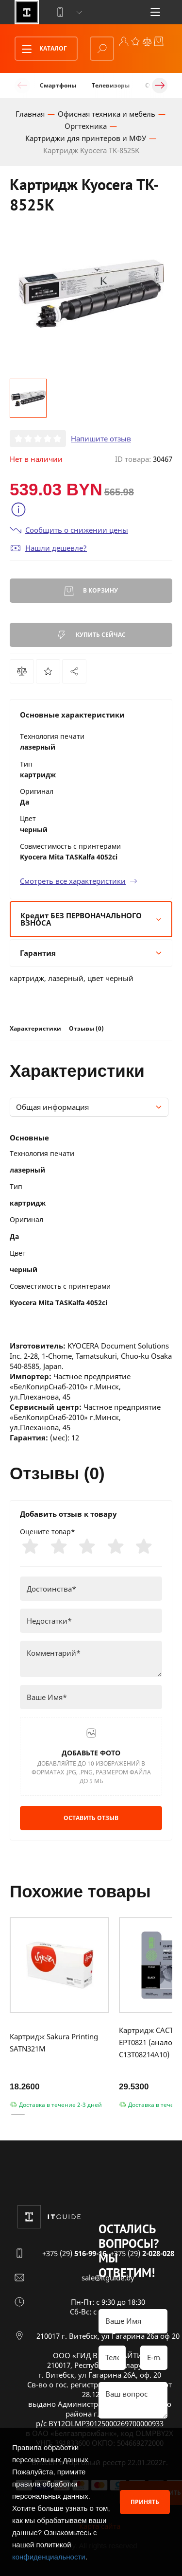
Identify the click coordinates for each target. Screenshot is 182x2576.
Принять (145, 2502)
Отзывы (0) (86, 1028)
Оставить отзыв (91, 1818)
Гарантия (91, 953)
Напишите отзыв (101, 438)
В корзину (91, 591)
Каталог (41, 49)
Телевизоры (111, 85)
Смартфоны (58, 85)
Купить (91, 635)
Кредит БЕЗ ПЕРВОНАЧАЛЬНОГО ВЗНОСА (91, 919)
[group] (91, 294)
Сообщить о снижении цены (69, 530)
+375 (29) (74, 2253)
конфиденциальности (48, 2557)
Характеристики (35, 1028)
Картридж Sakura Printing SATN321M (54, 2042)
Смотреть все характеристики (78, 881)
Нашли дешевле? (48, 548)
